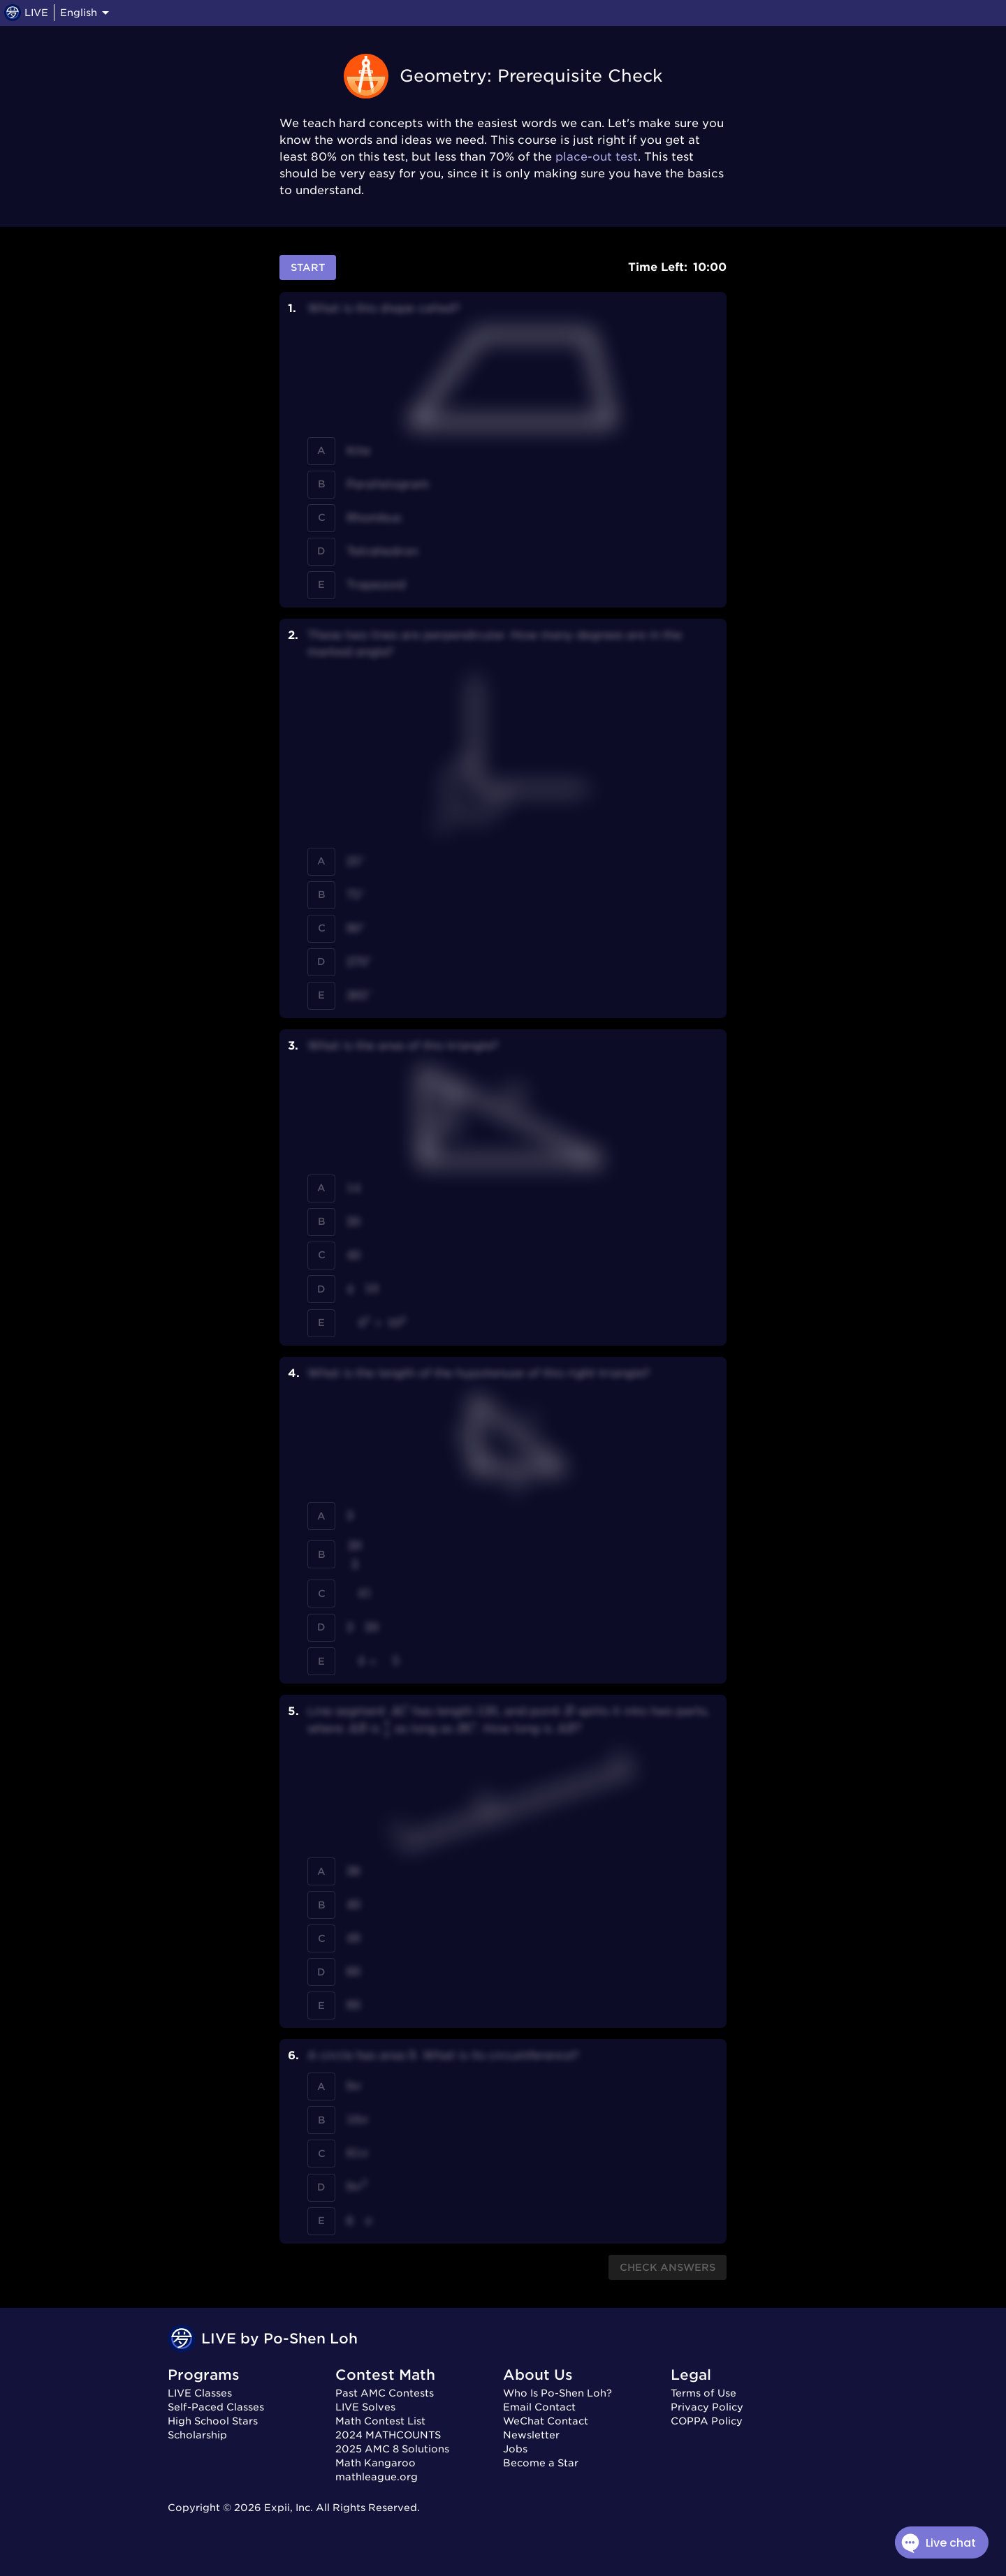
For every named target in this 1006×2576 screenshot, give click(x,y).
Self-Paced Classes (216, 2407)
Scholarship (197, 2435)
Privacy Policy (707, 2407)
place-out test (596, 156)
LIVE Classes (200, 2393)
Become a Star (540, 2462)
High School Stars (213, 2421)
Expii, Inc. (288, 2507)
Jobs (515, 2448)
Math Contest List (380, 2421)
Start (307, 268)
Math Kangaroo (375, 2462)
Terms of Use (703, 2393)
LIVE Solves (365, 2407)
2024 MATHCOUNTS (388, 2435)
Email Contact (539, 2407)
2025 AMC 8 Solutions (392, 2448)
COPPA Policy (707, 2421)
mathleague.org (376, 2476)
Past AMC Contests (384, 2393)
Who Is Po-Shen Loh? (557, 2393)
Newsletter (531, 2435)
